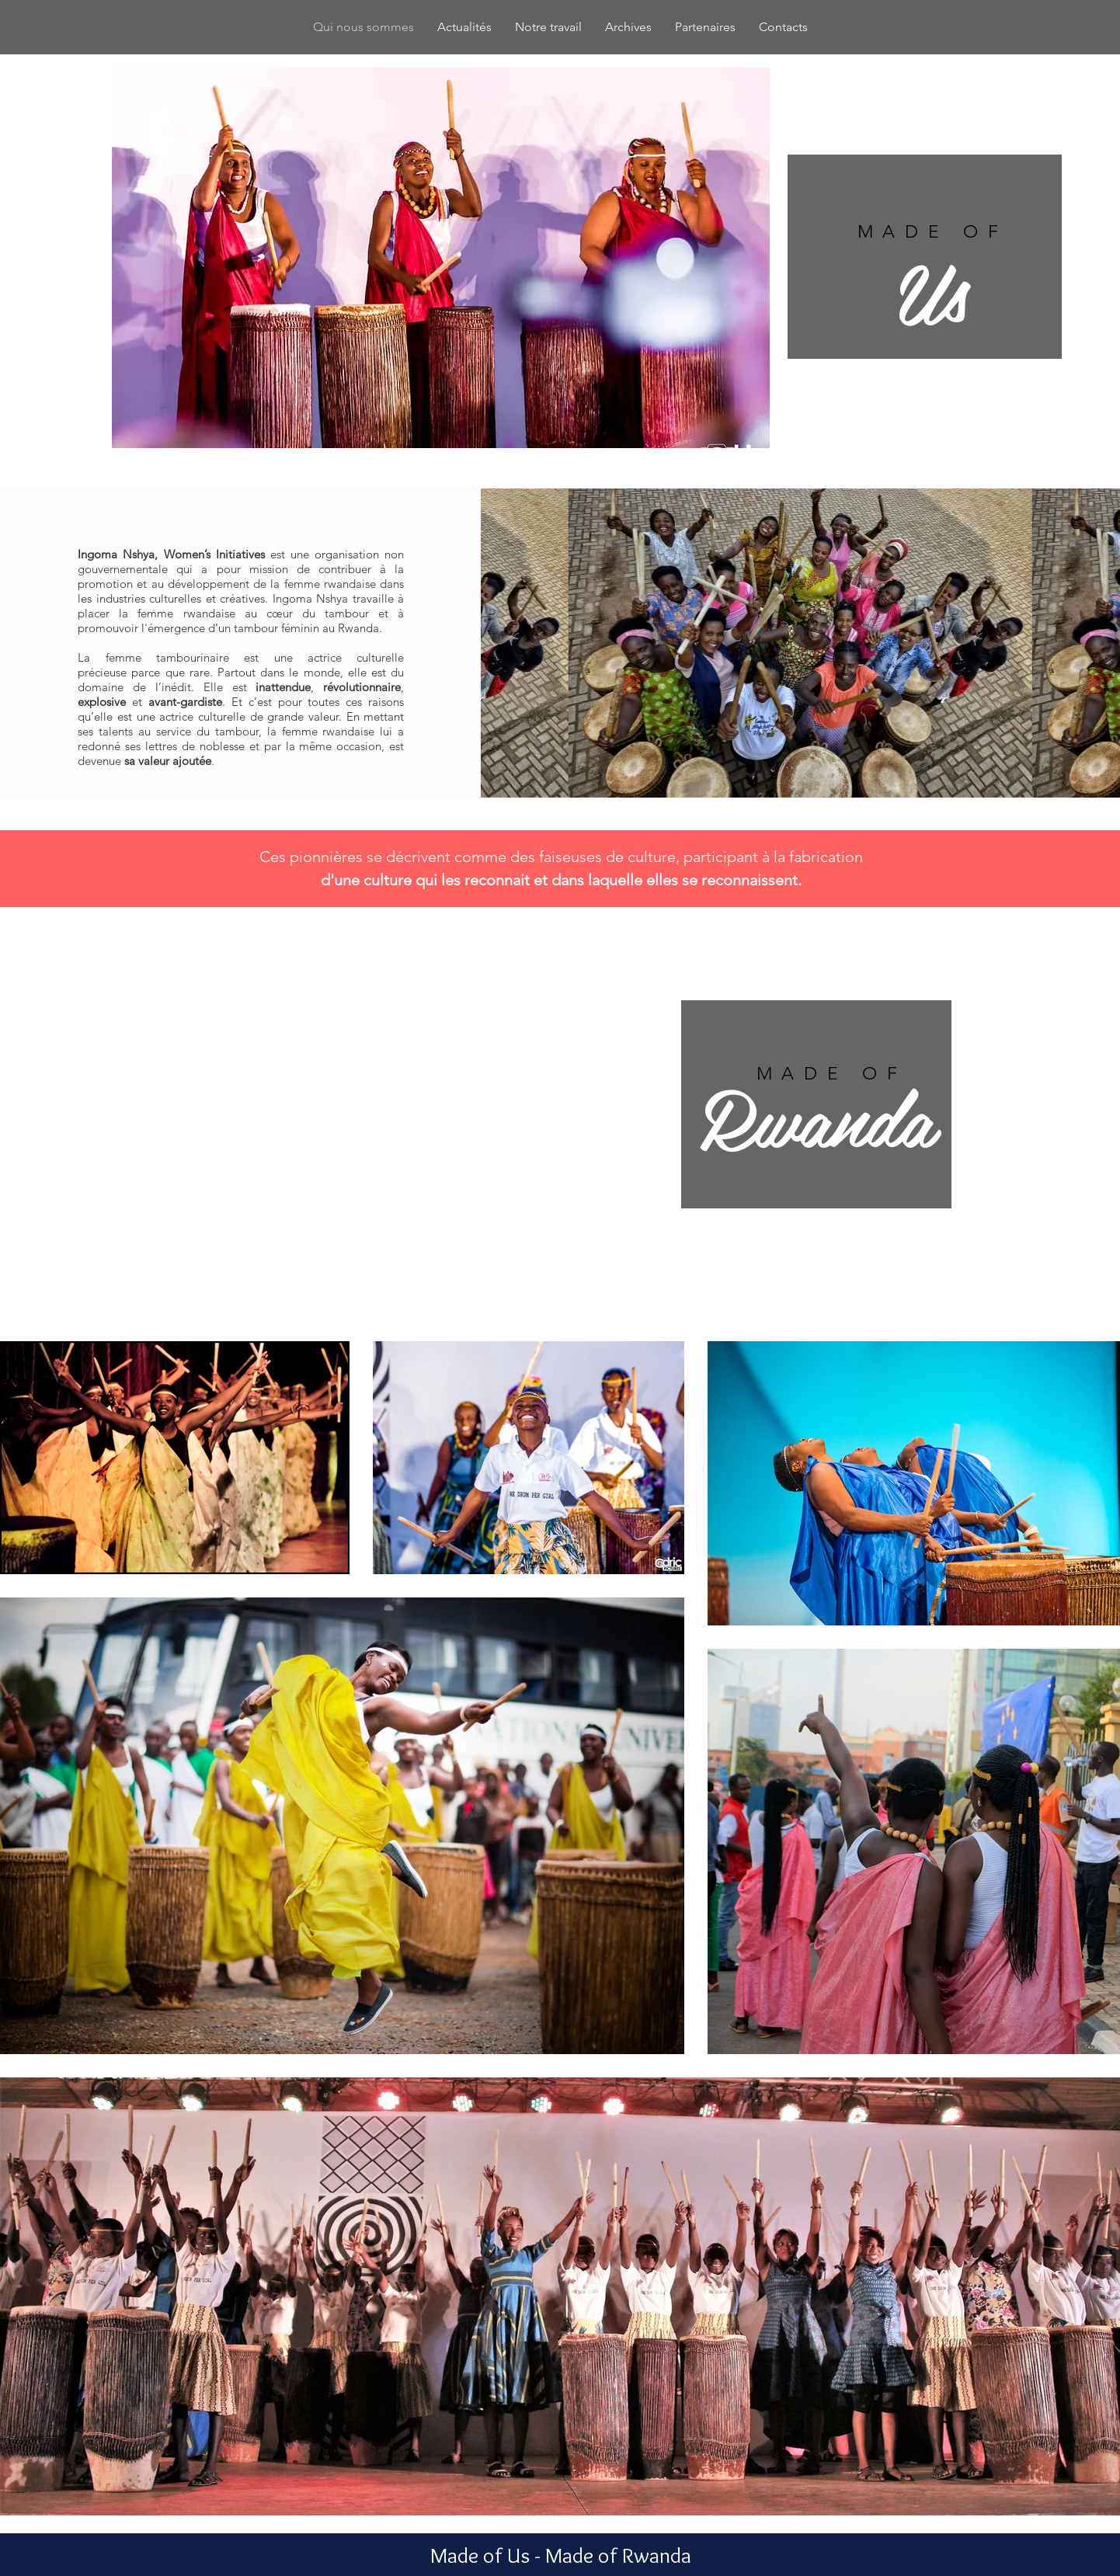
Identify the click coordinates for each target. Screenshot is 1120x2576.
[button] (441, 258)
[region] (925, 257)
